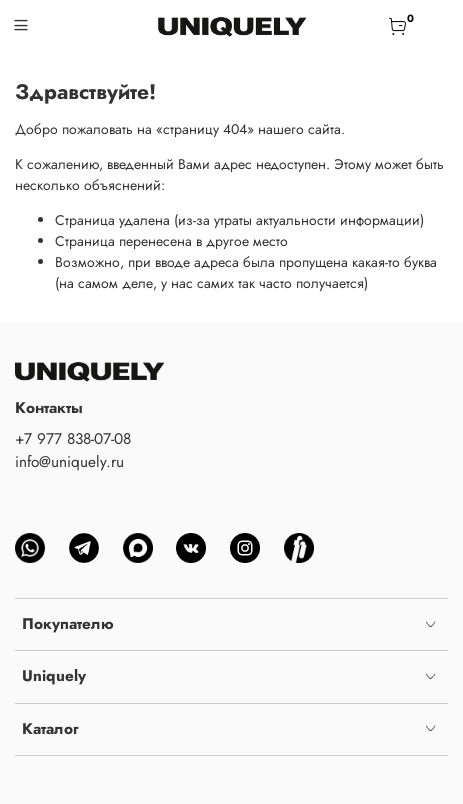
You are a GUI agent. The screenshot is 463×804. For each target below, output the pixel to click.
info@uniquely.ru (69, 462)
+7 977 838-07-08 (73, 439)
